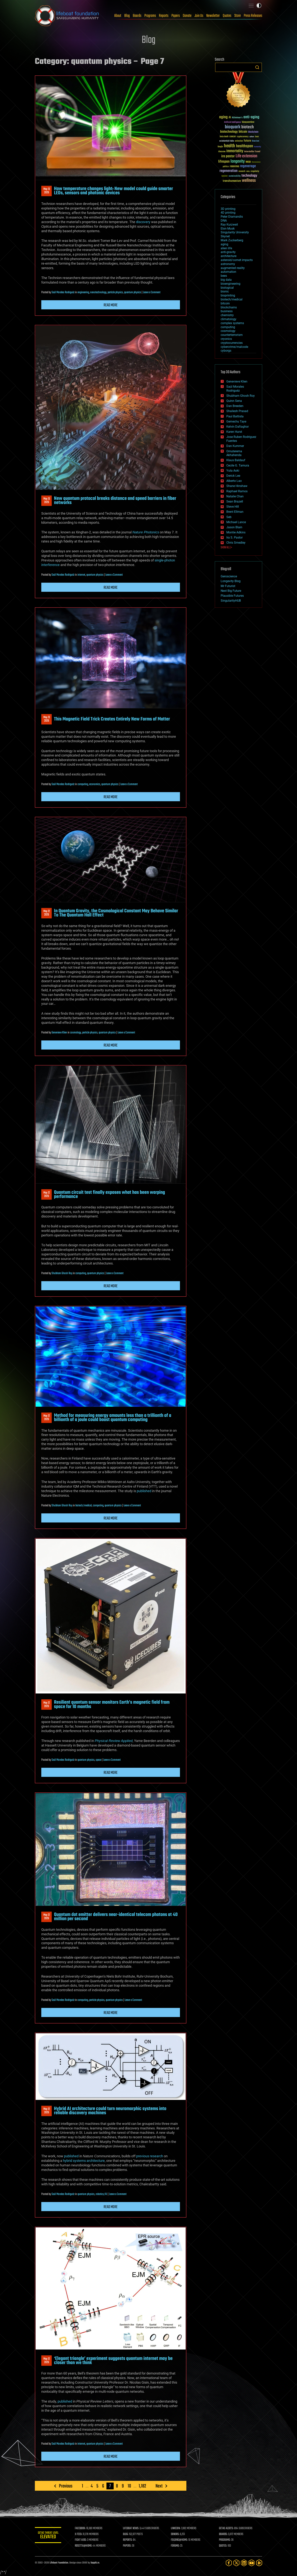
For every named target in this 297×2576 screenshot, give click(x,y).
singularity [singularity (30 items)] (255, 171)
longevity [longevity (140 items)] (238, 161)
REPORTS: (127, 2540)
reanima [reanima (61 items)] (234, 166)
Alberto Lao (234, 481)
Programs (150, 15)
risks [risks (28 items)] (248, 171)
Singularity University (235, 232)
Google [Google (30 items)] (220, 147)
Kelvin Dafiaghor (237, 426)
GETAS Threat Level (48, 2536)
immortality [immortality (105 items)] (234, 151)
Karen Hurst (234, 432)
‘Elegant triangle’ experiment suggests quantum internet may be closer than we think (113, 2361)
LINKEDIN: (176, 2528)
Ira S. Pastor (234, 537)
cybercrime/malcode (234, 347)
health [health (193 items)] (229, 146)
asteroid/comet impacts (237, 260)
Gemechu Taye (236, 421)
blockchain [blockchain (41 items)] (253, 132)
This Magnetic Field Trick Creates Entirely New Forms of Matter (112, 719)
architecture (228, 256)
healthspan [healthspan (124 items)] (244, 146)
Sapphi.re (95, 2563)
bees (224, 276)
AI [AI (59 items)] (230, 117)
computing (82, 784)
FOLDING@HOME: (179, 2540)
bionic (225, 291)
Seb (228, 517)
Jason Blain (234, 527)
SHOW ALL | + (226, 547)
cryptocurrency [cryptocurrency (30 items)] (243, 137)
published (144, 1491)
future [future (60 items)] (247, 141)
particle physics (115, 292)
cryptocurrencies (232, 343)
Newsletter (213, 15)
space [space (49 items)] (224, 175)
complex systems (232, 323)
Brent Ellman (234, 511)
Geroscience (229, 576)
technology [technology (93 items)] (249, 176)
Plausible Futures (232, 595)
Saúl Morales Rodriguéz (63, 292)
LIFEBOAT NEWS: (131, 2528)
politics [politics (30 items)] (226, 166)
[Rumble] (259, 2563)
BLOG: (125, 2534)
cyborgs (226, 350)
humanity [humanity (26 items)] (257, 147)
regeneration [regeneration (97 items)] (229, 171)
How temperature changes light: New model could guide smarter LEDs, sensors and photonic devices (113, 191)
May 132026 (46, 190)
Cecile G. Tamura (237, 465)
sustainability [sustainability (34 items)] (235, 176)
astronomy (228, 264)
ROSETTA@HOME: (83, 2545)
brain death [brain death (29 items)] (224, 137)
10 (129, 2486)
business (227, 311)
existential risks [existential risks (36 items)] (226, 141)
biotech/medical (83, 1505)
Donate (187, 15)
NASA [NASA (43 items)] (248, 162)
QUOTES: (223, 2545)
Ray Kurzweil (229, 224)
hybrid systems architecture (84, 2161)
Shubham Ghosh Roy (62, 1273)
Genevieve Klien (59, 1032)
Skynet (225, 236)
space (98, 1760)
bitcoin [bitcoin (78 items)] (243, 132)
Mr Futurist (228, 586)
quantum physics (132, 292)
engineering (83, 292)
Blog (127, 15)
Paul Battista (235, 416)
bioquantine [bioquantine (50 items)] (248, 122)
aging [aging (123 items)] (223, 117)
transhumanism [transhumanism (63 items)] (232, 181)
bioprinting (228, 295)
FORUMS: (175, 2545)
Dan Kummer (235, 446)
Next (159, 2486)
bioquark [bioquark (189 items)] (232, 127)
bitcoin (225, 303)
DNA (224, 220)
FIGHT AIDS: (81, 2540)
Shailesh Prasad (237, 411)
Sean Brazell (234, 501)
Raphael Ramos (237, 491)
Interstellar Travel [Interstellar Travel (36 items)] (252, 151)
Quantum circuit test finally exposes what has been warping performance (109, 1194)
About (117, 15)
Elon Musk (228, 228)
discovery (143, 222)
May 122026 (46, 913)
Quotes (227, 15)
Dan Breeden (234, 406)
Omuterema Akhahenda (234, 453)
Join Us (199, 15)
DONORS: (175, 2534)
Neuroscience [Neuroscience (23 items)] (256, 162)
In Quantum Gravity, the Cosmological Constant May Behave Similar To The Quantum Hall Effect (116, 913)
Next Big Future (231, 591)
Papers (175, 15)
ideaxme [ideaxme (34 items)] (221, 152)
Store (237, 15)
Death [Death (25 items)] (257, 137)
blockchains (229, 307)
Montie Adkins (235, 532)
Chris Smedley (235, 542)
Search (257, 67)
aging (224, 244)
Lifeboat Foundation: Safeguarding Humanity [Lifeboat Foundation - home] (67, 15)
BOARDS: (223, 2534)
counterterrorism (232, 335)
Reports (163, 15)
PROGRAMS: (225, 2540)
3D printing (228, 209)
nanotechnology (98, 292)
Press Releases (253, 15)
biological (227, 287)
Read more (111, 305)
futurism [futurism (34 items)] (255, 141)
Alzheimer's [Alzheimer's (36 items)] (237, 117)
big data (226, 279)
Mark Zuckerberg (232, 240)
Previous (65, 2486)
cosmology (75, 1032)
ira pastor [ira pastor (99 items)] (228, 156)
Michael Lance (236, 522)
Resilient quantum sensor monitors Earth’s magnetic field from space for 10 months (112, 1704)
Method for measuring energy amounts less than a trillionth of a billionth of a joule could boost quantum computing (112, 1418)
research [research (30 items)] (241, 171)
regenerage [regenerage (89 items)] (248, 166)
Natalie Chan (235, 496)
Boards (137, 15)
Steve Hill (232, 506)
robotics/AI (101, 2194)
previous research (149, 2156)
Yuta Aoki (232, 470)
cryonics (226, 339)
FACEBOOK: (80, 2528)
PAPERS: (127, 2545)
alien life (226, 248)
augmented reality (233, 268)
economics (94, 784)
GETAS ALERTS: (226, 2528)
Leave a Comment (151, 292)
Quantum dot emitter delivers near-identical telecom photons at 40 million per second (116, 1917)
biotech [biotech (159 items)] (247, 127)
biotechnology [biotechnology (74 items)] (229, 132)
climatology (228, 319)
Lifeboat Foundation (59, 2563)
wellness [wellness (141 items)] (249, 180)
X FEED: (78, 2534)
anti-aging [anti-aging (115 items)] (251, 117)
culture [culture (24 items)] (251, 137)
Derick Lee (233, 475)
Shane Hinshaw (236, 486)
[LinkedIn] (244, 2563)
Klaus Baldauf (235, 460)
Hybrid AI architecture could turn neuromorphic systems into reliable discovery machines (110, 2111)
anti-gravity (228, 252)
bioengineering (230, 283)
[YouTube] (252, 2563)
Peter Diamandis (232, 216)
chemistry (227, 315)
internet (81, 574)
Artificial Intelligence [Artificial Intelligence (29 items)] (232, 122)
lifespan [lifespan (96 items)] (224, 161)
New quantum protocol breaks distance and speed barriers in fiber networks (115, 500)
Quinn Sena (234, 401)
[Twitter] (236, 2563)
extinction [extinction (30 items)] (239, 141)
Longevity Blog (231, 581)
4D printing (228, 212)
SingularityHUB (231, 600)
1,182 (142, 2486)
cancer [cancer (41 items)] (232, 136)
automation (228, 272)
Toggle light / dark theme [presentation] (258, 5)
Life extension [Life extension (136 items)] (246, 156)
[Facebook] (229, 2563)
